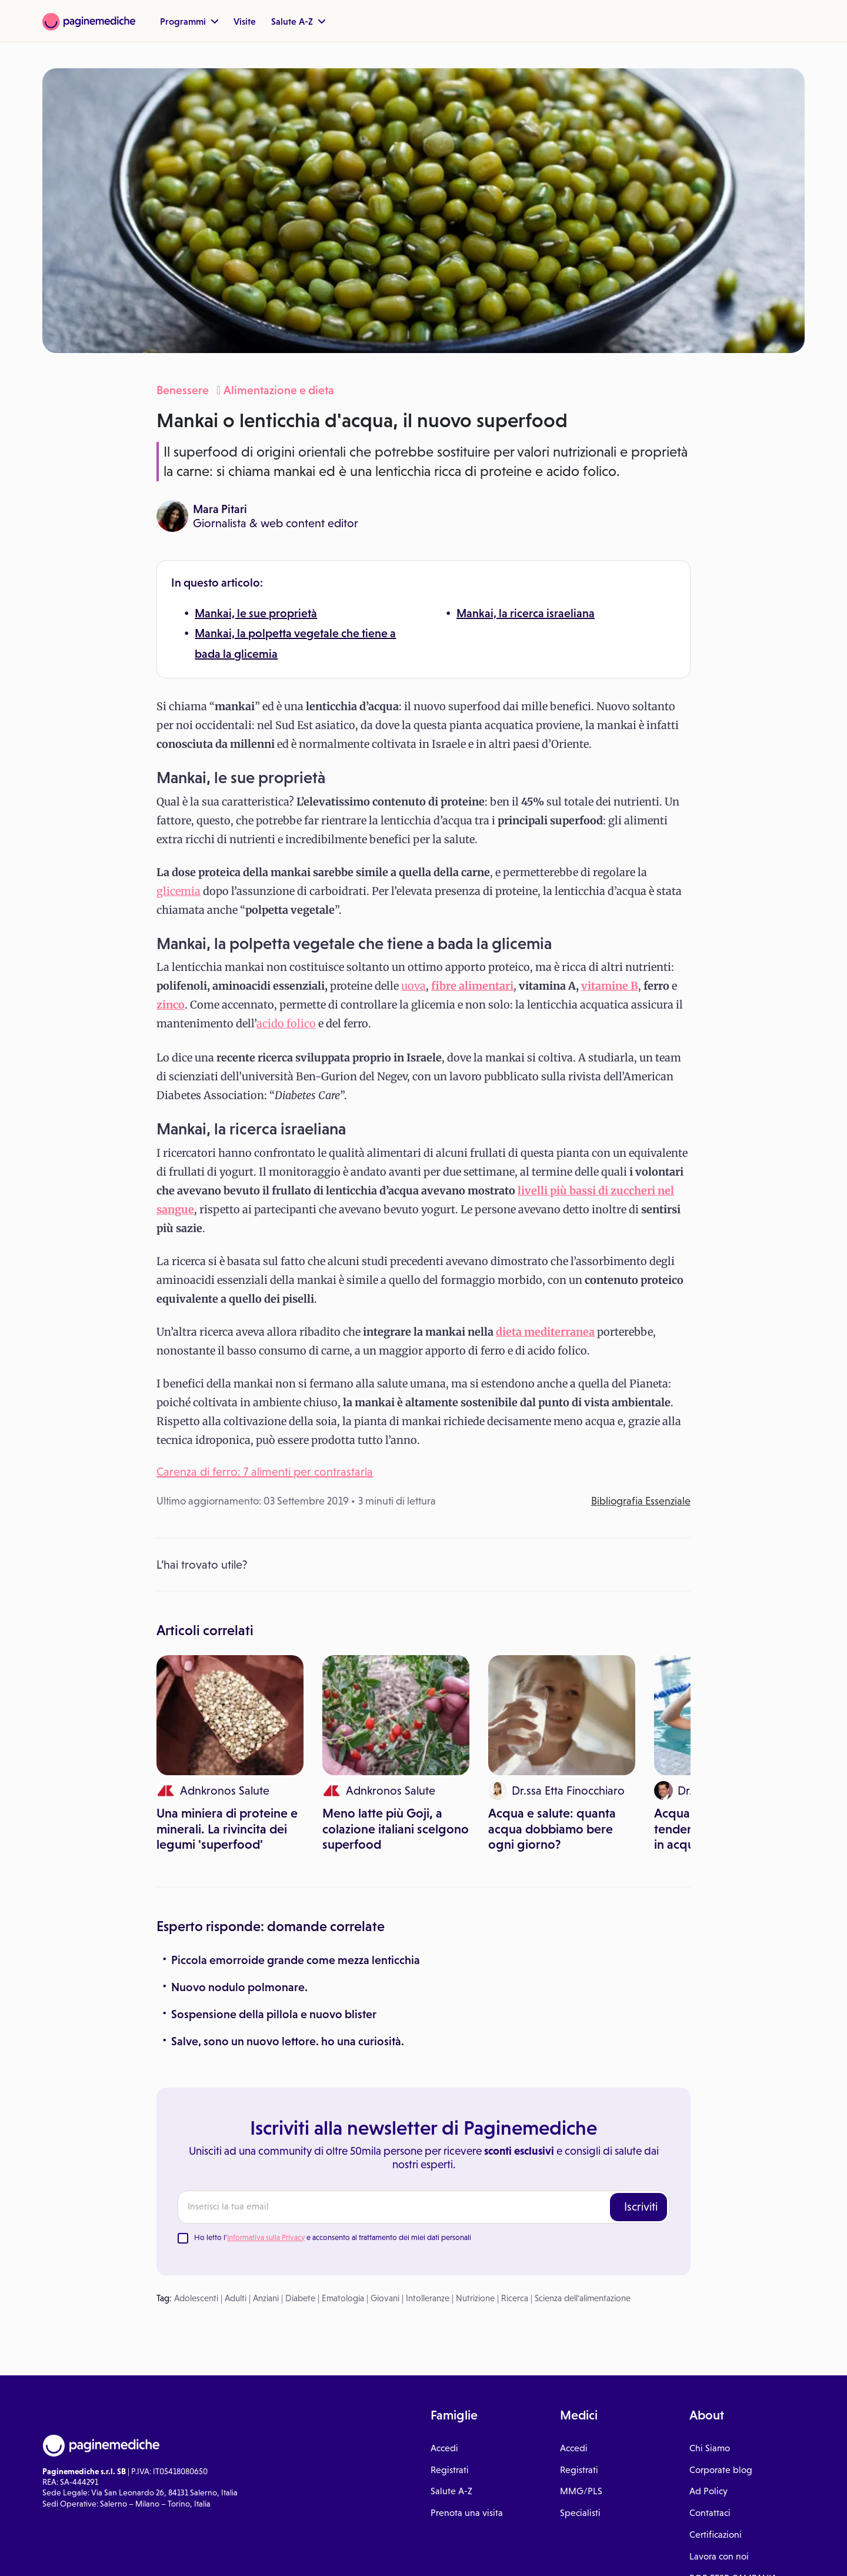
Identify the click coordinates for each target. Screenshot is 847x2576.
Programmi (189, 21)
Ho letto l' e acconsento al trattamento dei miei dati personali (332, 2237)
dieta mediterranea (545, 1332)
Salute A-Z (298, 21)
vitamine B (609, 986)
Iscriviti (641, 2206)
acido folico (286, 1023)
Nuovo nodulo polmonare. (239, 1987)
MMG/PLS (581, 2491)
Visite (245, 21)
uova (413, 986)
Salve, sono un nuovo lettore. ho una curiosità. (287, 2041)
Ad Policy (708, 2491)
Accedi (444, 2448)
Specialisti (580, 2513)
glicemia (178, 891)
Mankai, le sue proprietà (256, 613)
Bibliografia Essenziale (641, 1501)
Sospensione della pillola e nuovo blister (273, 2014)
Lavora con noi (719, 2556)
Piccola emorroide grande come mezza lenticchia (295, 1959)
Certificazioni (715, 2535)
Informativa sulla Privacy (266, 2237)
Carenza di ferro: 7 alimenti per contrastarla (264, 1471)
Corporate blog (720, 2470)
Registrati (450, 2470)
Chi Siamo (709, 2448)
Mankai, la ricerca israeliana (525, 613)
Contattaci (710, 2513)
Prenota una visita (467, 2513)
